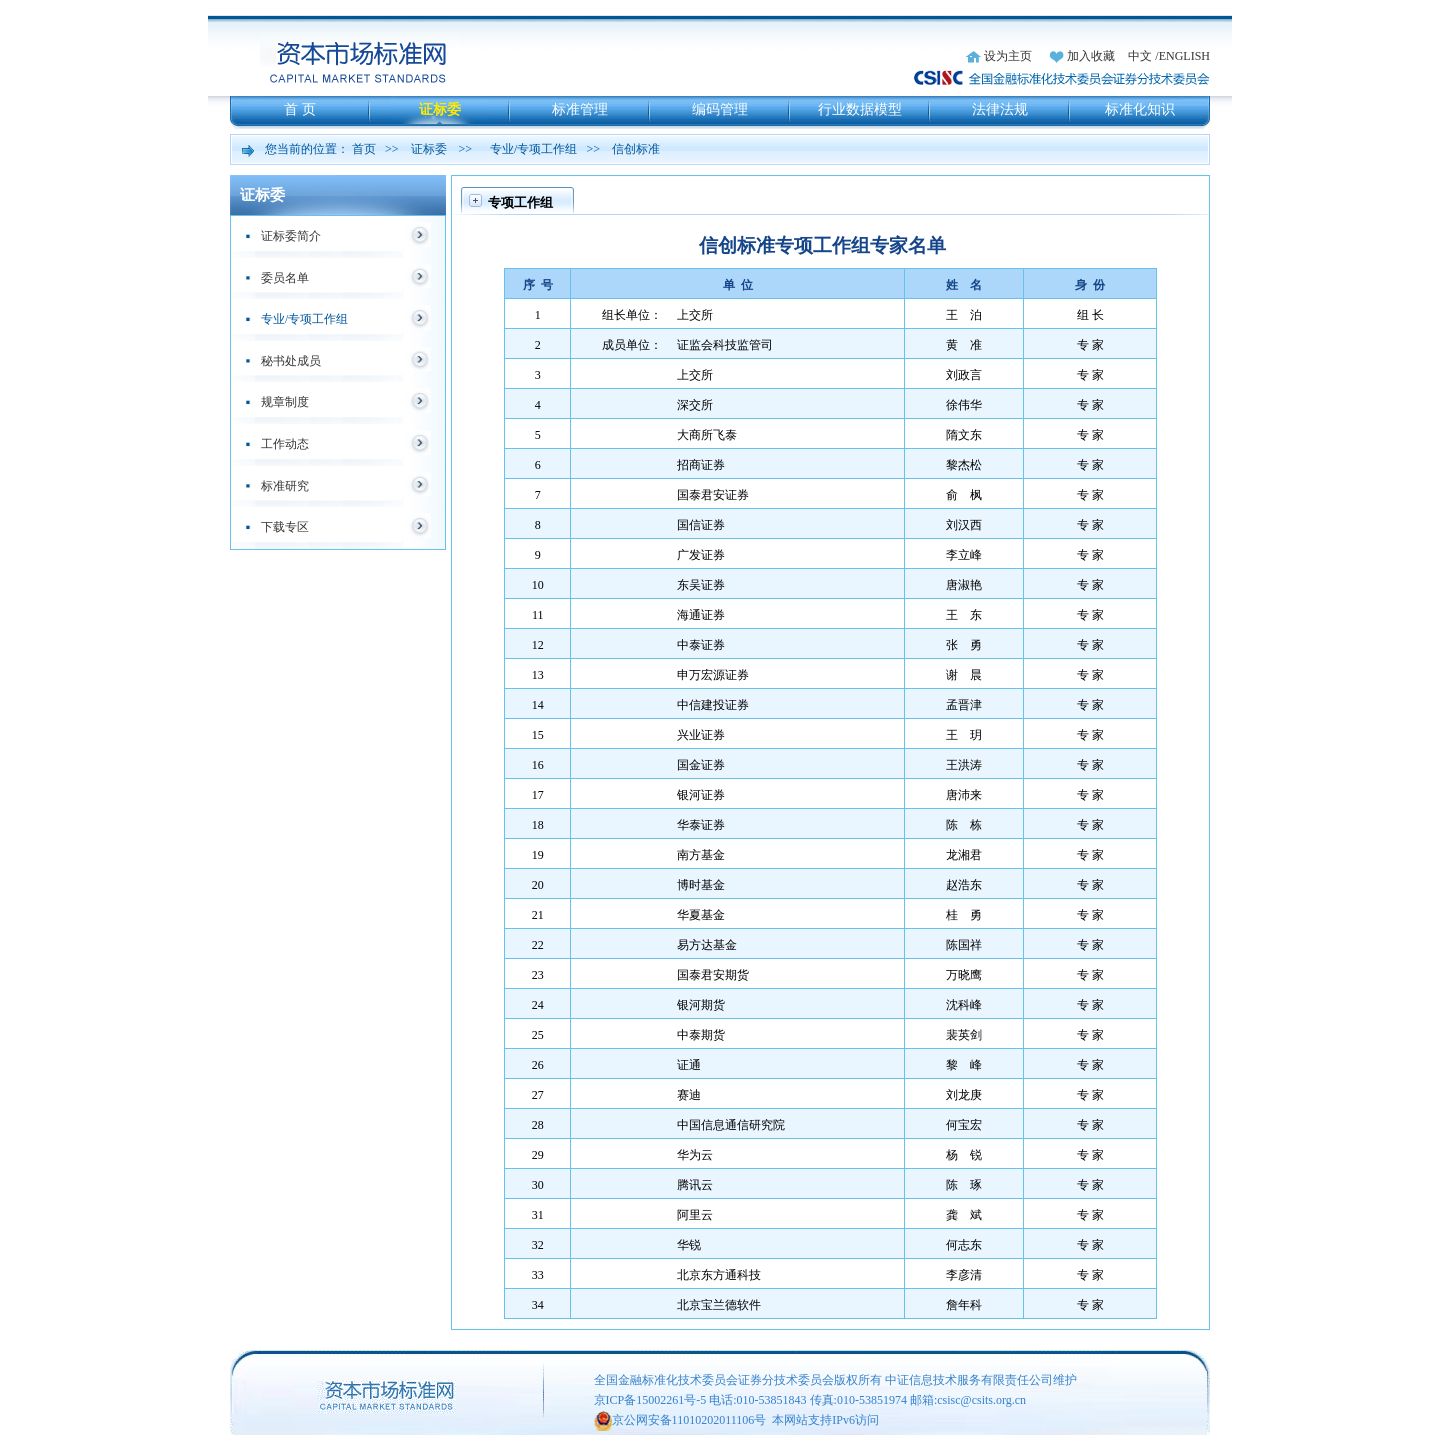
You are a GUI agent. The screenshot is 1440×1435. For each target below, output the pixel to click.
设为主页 (1008, 56)
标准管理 (580, 109)
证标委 (440, 109)
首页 (364, 149)
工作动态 (285, 444)
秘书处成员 (291, 361)
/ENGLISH (1182, 56)
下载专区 (285, 527)
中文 (1140, 56)
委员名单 (285, 278)
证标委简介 (291, 236)
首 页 (300, 109)
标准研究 (285, 486)
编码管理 (720, 109)
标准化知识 (1140, 109)
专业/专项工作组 (533, 149)
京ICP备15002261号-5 (650, 1400)
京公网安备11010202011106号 (689, 1420)
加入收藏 (1091, 56)
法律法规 (1000, 109)
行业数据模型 (860, 109)
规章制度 (285, 402)
